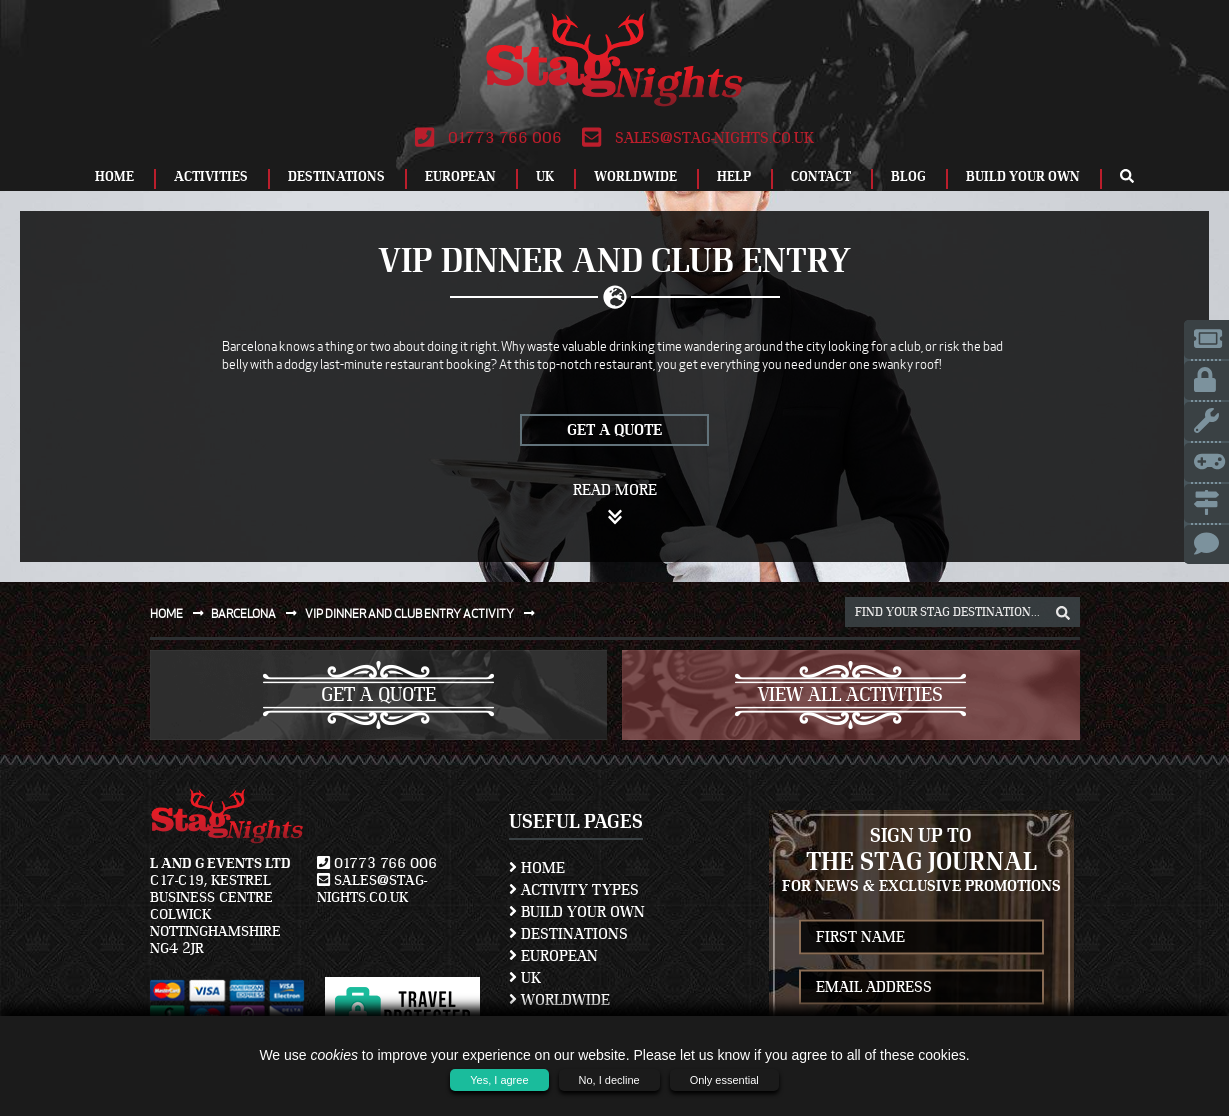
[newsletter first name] (921, 936)
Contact (821, 177)
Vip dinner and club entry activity (424, 613)
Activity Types (574, 890)
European (460, 177)
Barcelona (258, 613)
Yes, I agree (499, 1080)
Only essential (724, 1080)
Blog (908, 177)
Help (734, 177)
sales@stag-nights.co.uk (698, 138)
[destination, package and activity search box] (962, 612)
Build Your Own (1023, 177)
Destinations (336, 177)
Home (114, 177)
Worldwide (635, 177)
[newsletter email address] (921, 986)
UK (545, 177)
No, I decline (609, 1080)
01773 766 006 (488, 138)
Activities (211, 177)
